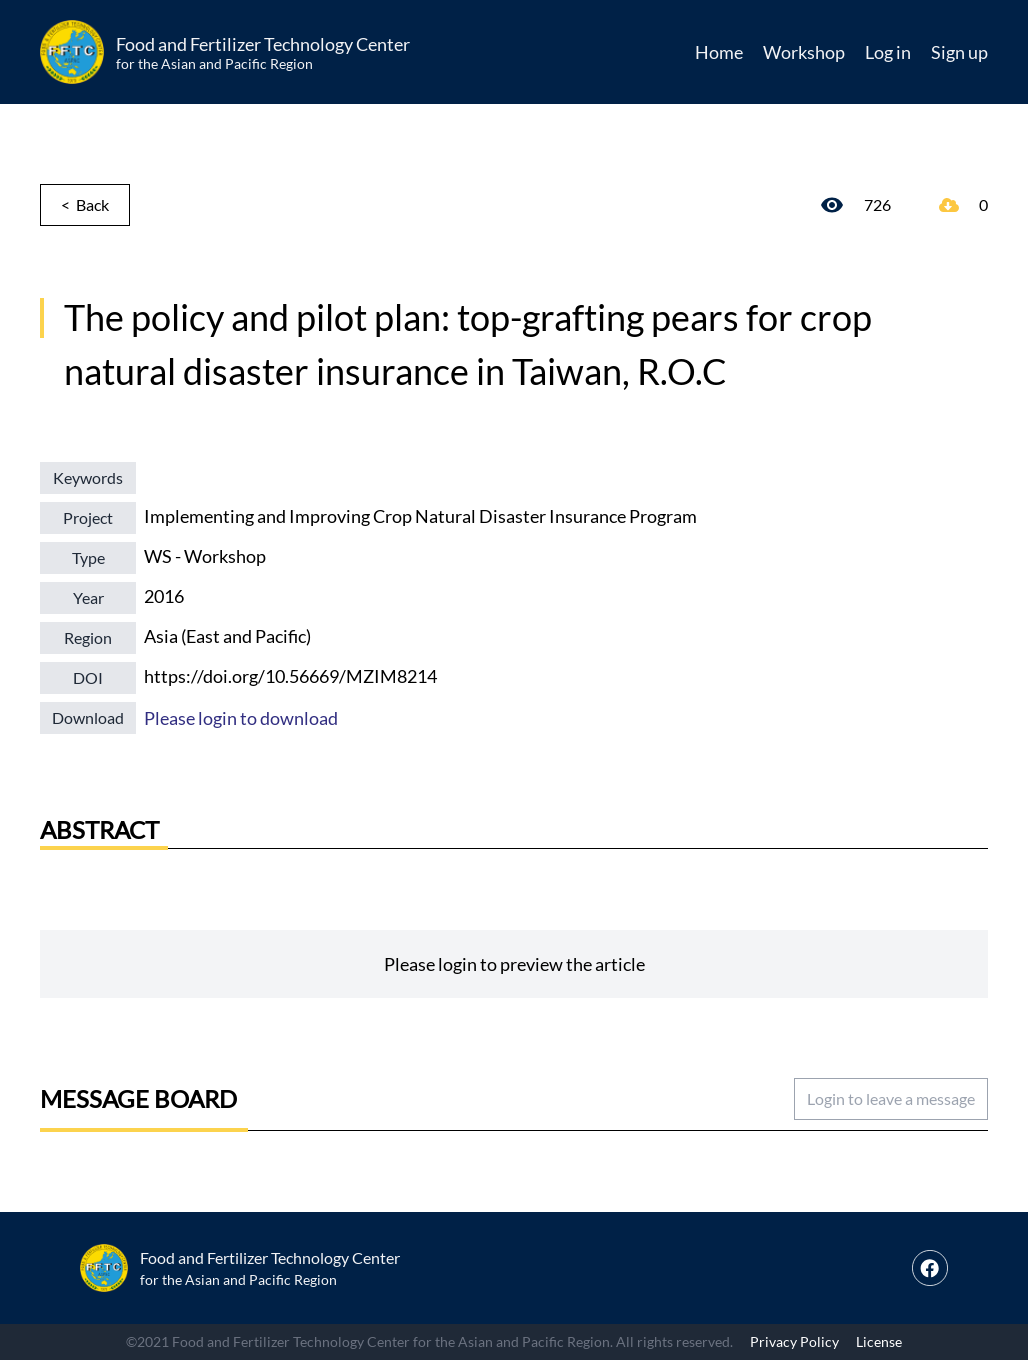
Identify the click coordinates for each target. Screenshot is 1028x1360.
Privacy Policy (794, 1341)
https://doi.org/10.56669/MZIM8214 (290, 676)
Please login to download (241, 718)
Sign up (959, 52)
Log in (888, 52)
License (879, 1341)
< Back (85, 204)
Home (719, 52)
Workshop (804, 52)
